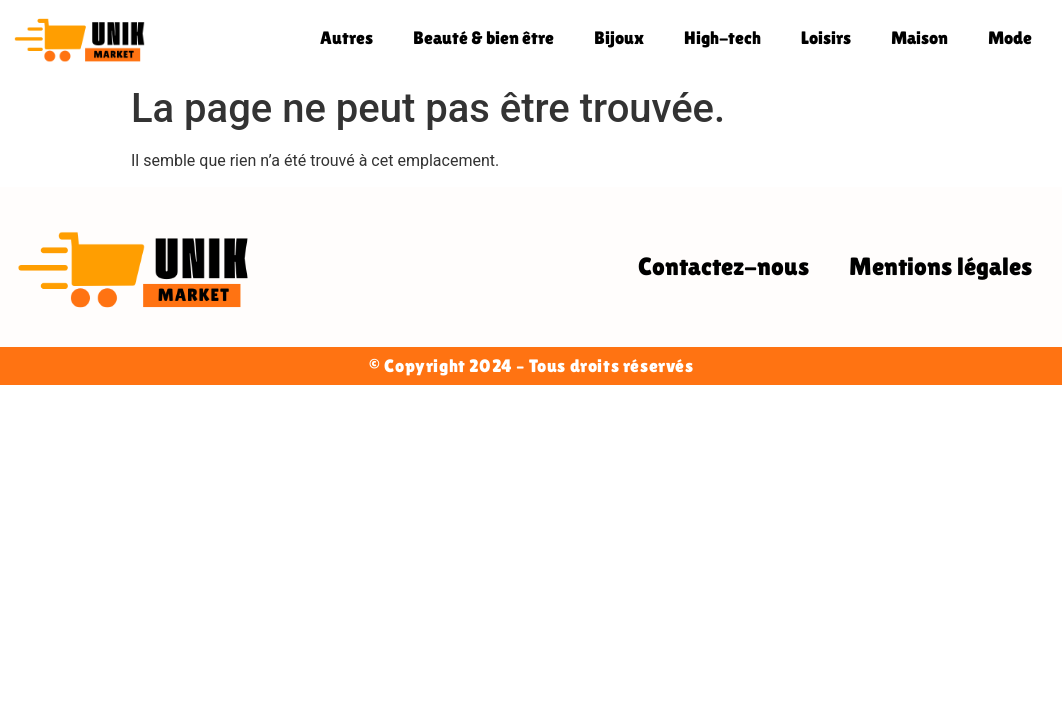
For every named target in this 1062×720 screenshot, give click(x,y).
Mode (1010, 37)
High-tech (722, 37)
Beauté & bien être (483, 37)
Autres (346, 37)
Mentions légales (940, 266)
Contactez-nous (723, 266)
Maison (919, 37)
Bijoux (619, 37)
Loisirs (826, 37)
